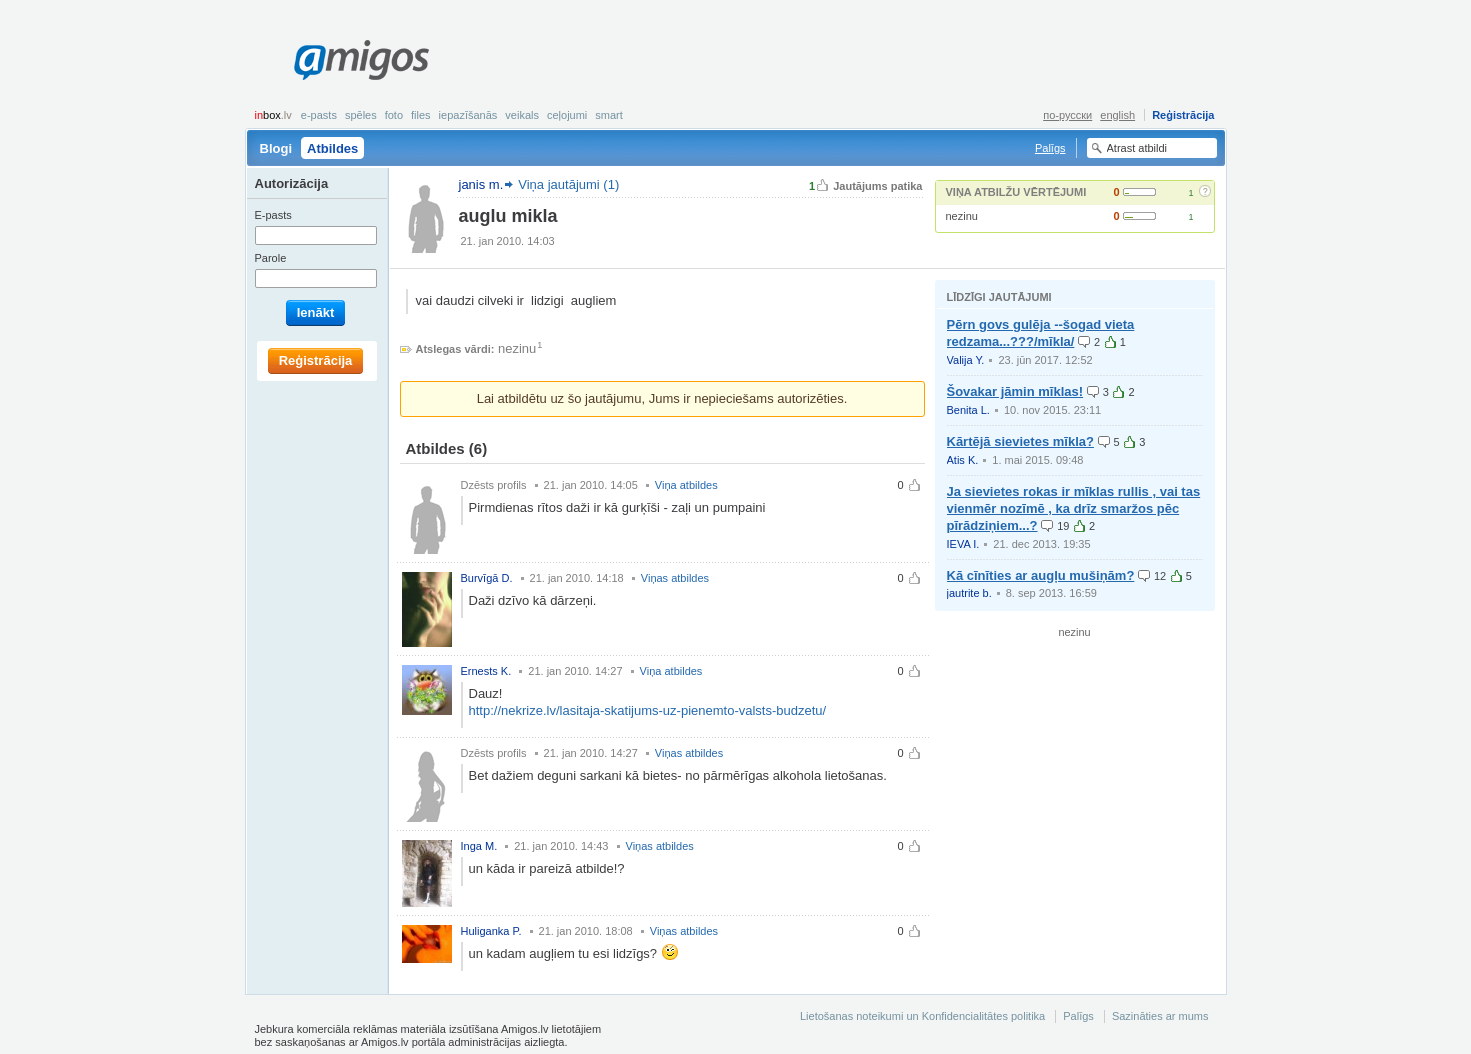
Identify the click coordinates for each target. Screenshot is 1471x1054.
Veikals (522, 115)
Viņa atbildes (686, 485)
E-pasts (319, 115)
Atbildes (332, 148)
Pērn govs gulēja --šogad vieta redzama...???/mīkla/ (1041, 333)
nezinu (962, 216)
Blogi (276, 148)
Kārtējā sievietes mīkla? (1020, 441)
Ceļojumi (567, 115)
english (1117, 115)
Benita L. (968, 410)
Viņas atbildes (675, 578)
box (273, 115)
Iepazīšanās (468, 115)
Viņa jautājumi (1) (568, 184)
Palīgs (1050, 148)
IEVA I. (963, 544)
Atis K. (963, 460)
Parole (271, 258)
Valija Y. (966, 360)
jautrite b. (969, 593)
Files (421, 115)
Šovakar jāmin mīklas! (1015, 391)
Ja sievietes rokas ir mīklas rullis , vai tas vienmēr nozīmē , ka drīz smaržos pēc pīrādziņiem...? (1074, 508)
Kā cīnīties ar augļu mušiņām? (1041, 575)
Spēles (361, 115)
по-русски (1067, 115)
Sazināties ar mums (1160, 1016)
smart (609, 115)
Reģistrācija (1183, 115)
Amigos (361, 60)
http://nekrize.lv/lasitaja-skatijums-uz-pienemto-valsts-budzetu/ (648, 710)
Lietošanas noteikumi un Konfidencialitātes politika (922, 1016)
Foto (394, 115)
